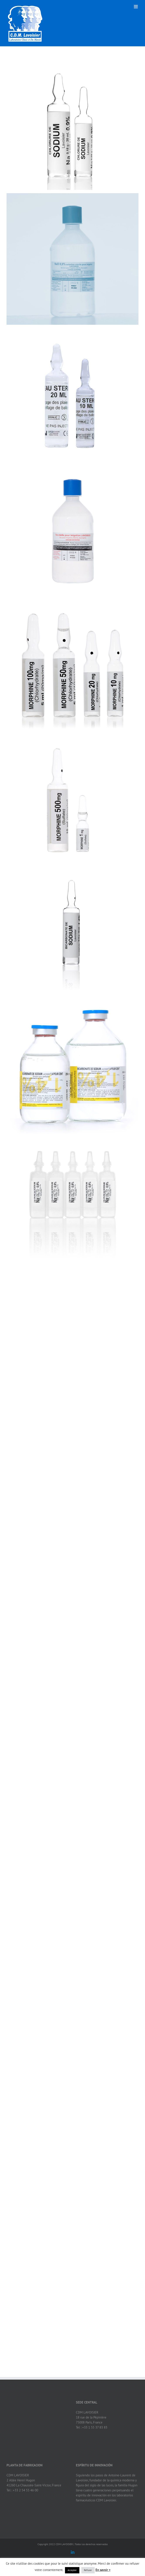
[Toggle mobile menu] (136, 6)
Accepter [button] (72, 2570)
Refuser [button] (88, 2570)
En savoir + (103, 2570)
